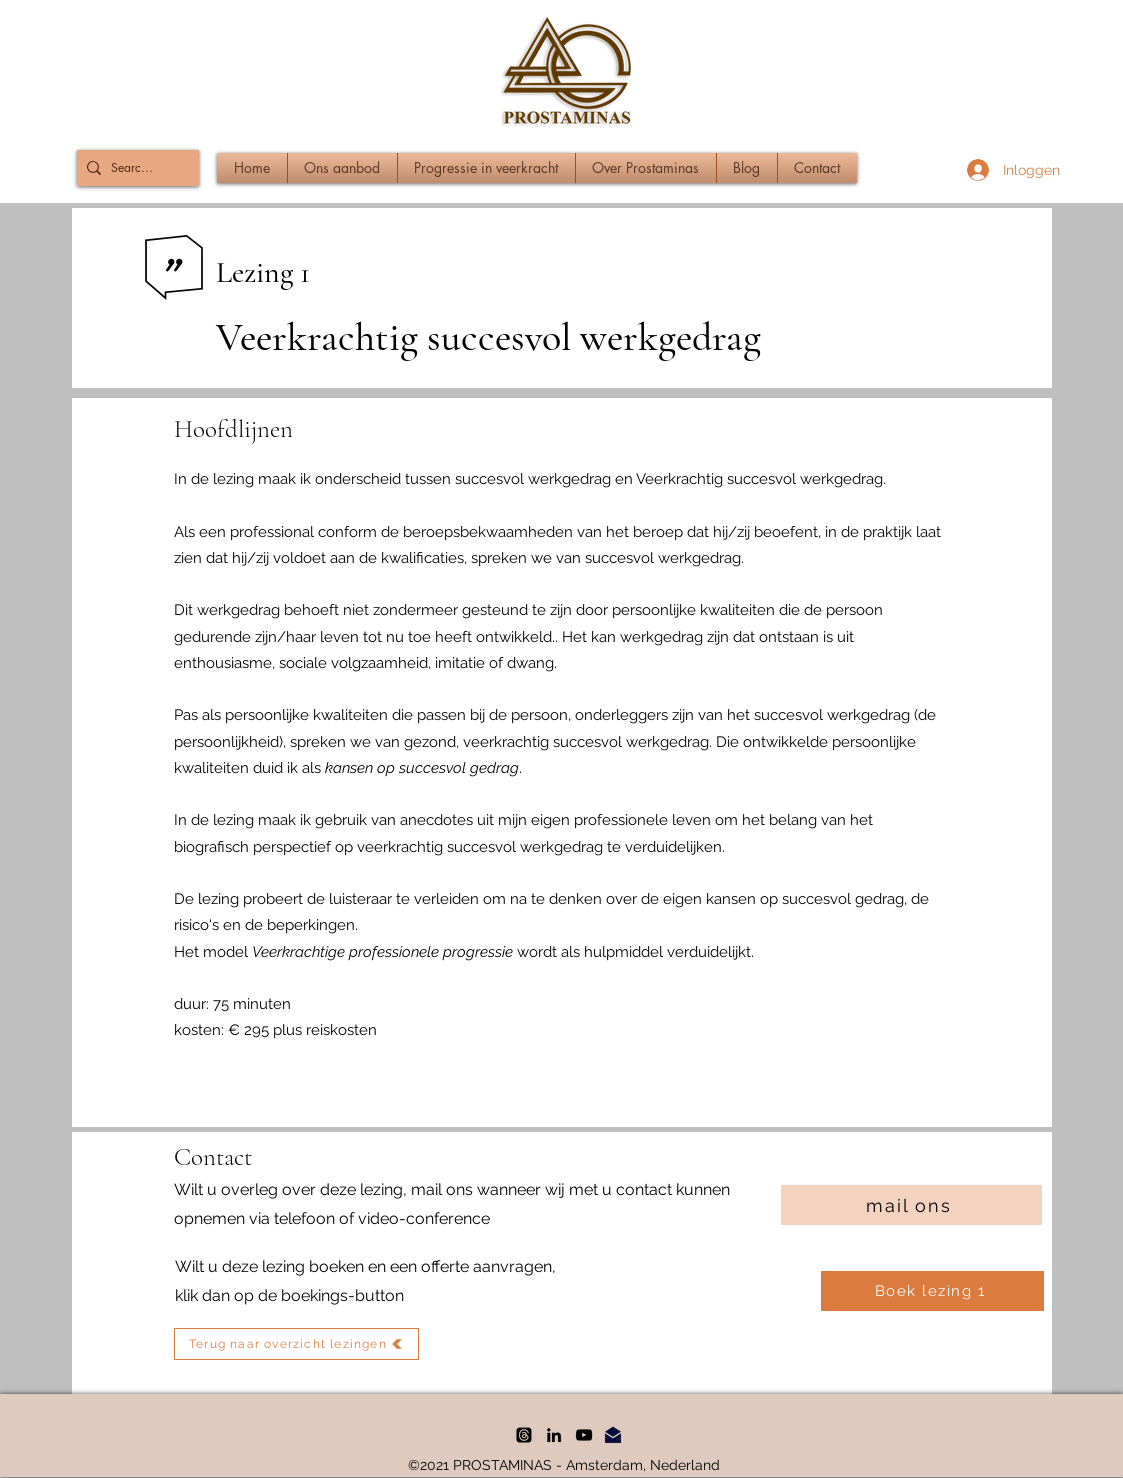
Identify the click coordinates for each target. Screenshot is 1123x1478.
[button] (342, 168)
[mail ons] (911, 1205)
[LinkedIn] (554, 1435)
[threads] (524, 1435)
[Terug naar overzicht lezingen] (296, 1344)
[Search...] (134, 168)
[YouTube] (584, 1435)
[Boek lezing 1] (932, 1291)
